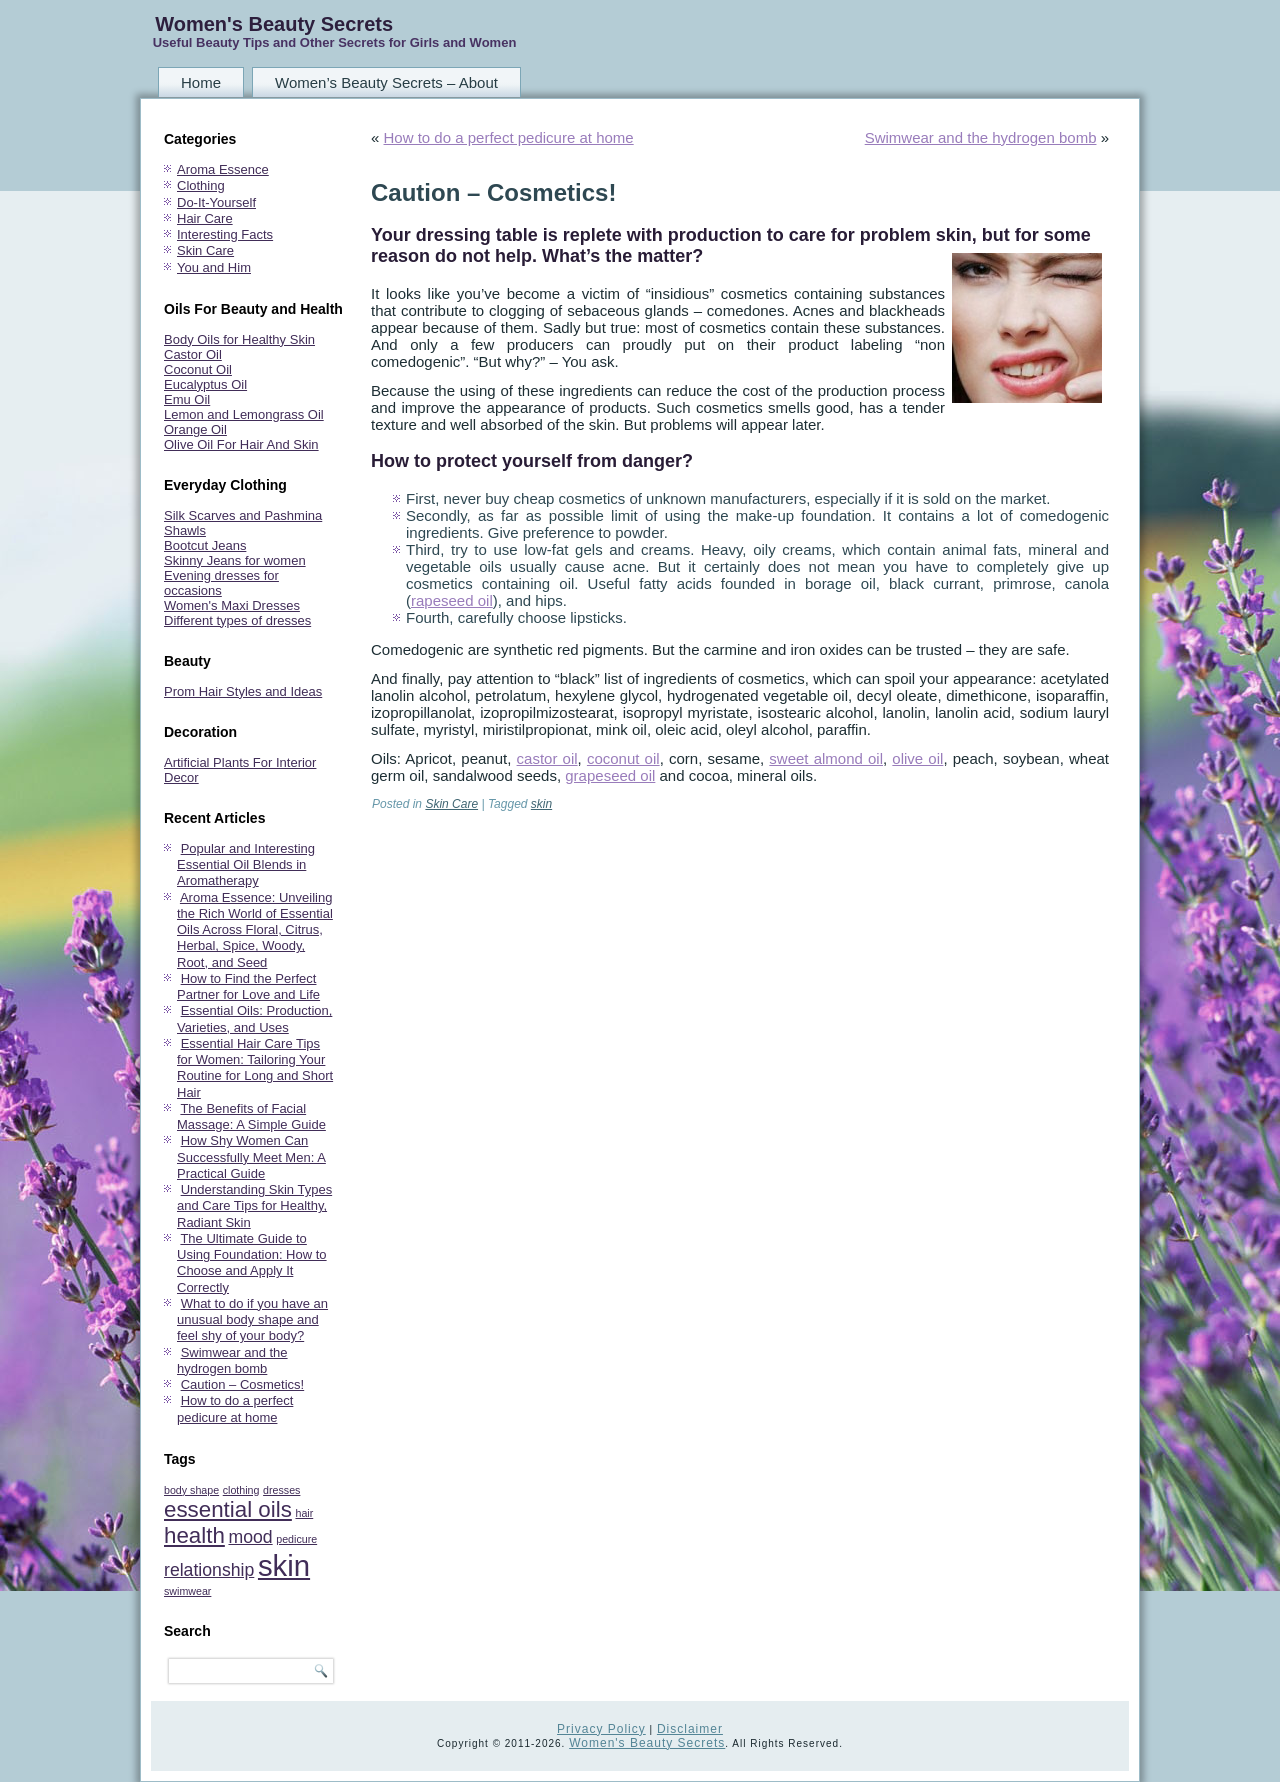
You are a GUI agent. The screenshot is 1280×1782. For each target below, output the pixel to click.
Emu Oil (187, 399)
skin (541, 804)
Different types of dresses (237, 620)
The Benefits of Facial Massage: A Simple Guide (251, 1116)
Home (201, 82)
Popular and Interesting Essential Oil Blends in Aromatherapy (246, 865)
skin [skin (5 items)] (284, 1565)
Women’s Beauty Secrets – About (386, 82)
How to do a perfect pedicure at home (235, 1408)
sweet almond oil (826, 758)
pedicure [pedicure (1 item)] (296, 1539)
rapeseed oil (452, 600)
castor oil (547, 758)
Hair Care (205, 218)
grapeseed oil (610, 775)
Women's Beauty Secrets (274, 24)
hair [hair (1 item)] (304, 1513)
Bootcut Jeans (205, 545)
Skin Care (205, 250)
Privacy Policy (601, 1729)
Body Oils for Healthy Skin (239, 339)
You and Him (214, 267)
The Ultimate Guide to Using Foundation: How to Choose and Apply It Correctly (252, 1263)
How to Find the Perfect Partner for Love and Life (248, 986)
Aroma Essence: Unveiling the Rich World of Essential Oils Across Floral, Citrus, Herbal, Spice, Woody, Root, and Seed (255, 930)
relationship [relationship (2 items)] (209, 1570)
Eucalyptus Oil (205, 384)
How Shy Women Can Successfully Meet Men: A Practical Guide (251, 1157)
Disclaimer (690, 1729)
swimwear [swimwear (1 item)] (187, 1591)
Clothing (201, 185)
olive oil (917, 758)
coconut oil (623, 758)
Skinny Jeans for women (235, 560)
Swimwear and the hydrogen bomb (232, 1360)
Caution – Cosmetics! (243, 1384)
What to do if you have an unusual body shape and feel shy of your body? (252, 1320)
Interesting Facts (225, 234)
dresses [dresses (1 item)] (281, 1490)
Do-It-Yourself (216, 202)
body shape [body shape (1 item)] (191, 1490)
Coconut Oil (198, 369)
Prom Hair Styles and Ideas (243, 691)
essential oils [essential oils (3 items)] (228, 1509)
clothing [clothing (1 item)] (241, 1490)
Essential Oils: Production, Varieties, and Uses (254, 1018)
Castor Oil (193, 354)
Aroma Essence (223, 169)
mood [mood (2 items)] (250, 1537)
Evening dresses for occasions (221, 583)
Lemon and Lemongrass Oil (244, 414)
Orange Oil (195, 429)
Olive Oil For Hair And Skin (241, 444)
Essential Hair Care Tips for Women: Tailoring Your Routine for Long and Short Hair (255, 1068)
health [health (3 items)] (194, 1535)
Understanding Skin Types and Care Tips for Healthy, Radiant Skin (254, 1206)
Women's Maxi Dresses (232, 605)
